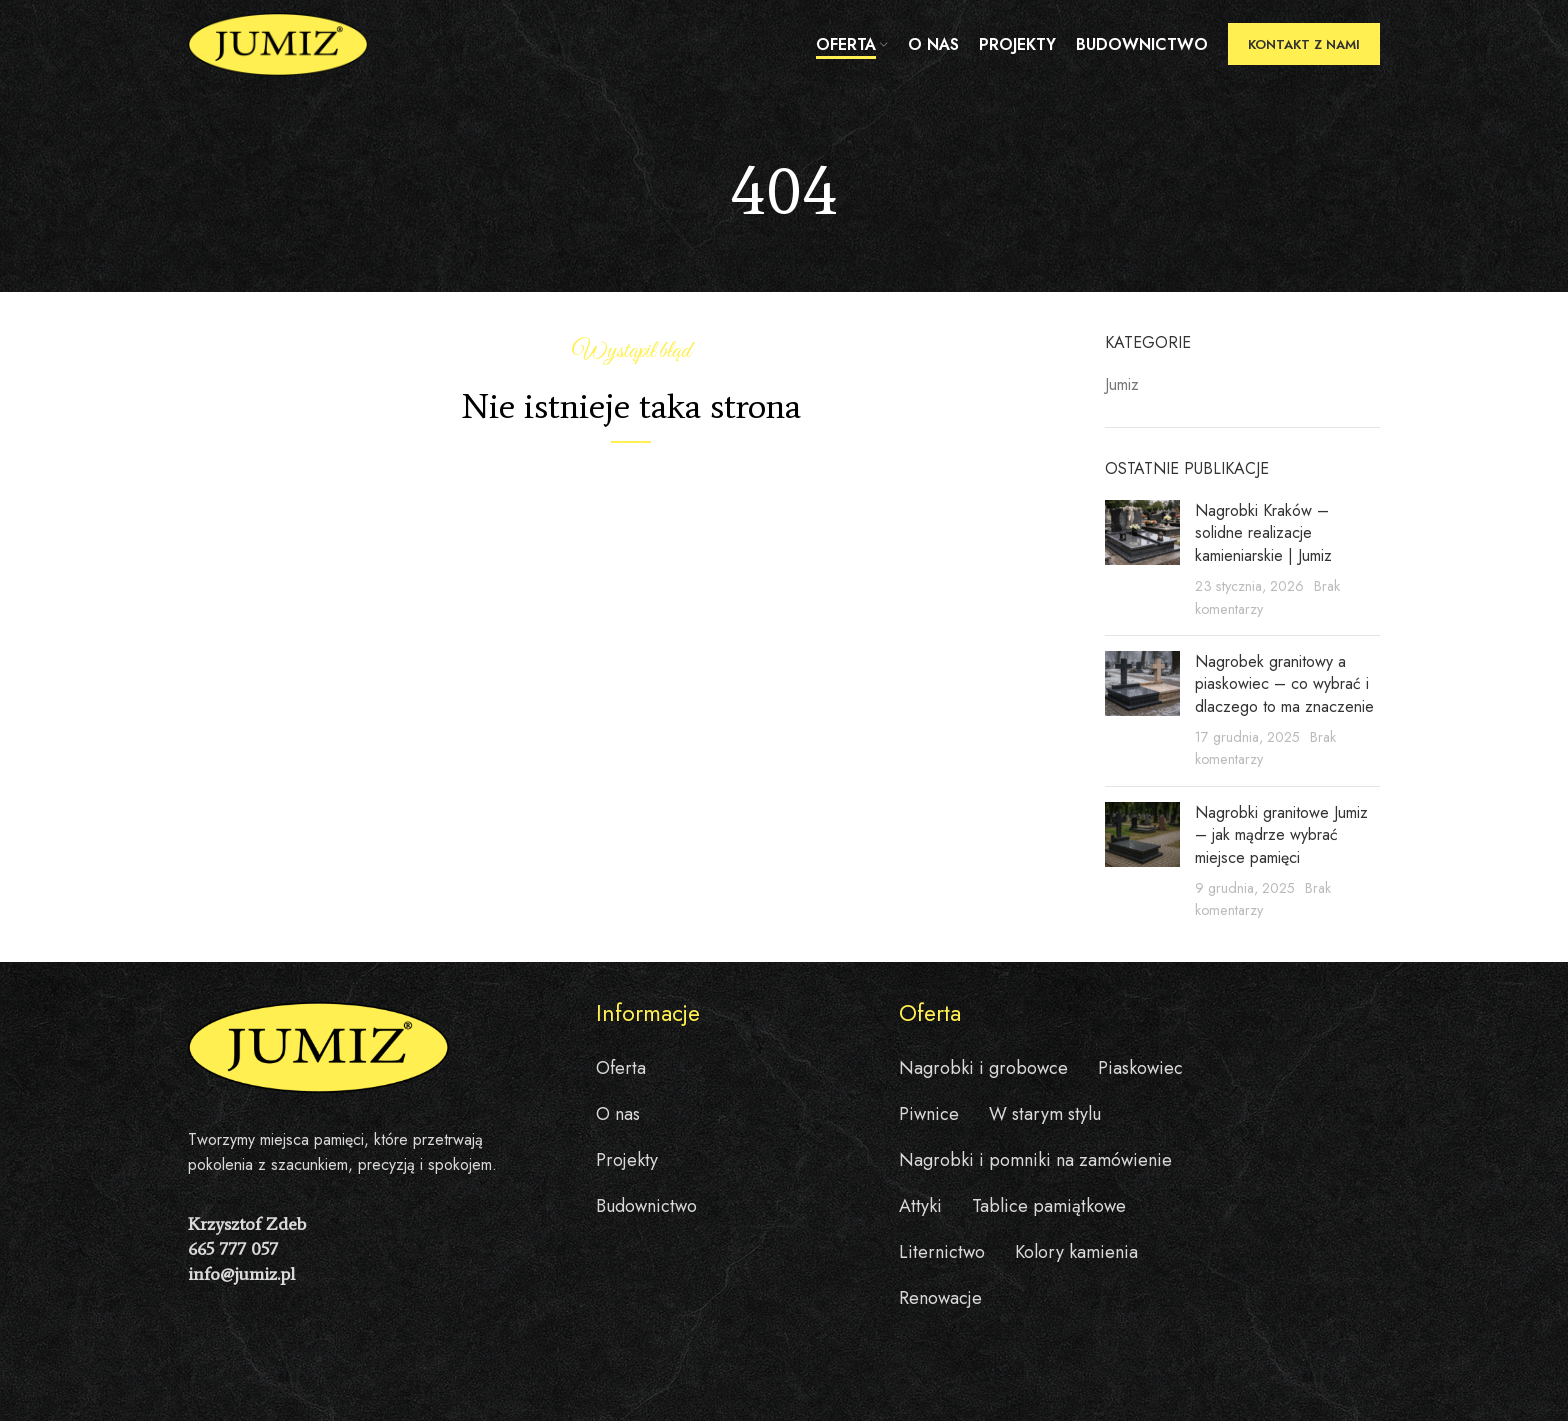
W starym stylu (1045, 1114)
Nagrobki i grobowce (983, 1068)
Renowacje (940, 1298)
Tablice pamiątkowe (1049, 1206)
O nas (618, 1114)
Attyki (920, 1206)
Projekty (627, 1160)
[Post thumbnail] (1142, 560)
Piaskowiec (1140, 1068)
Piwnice (929, 1114)
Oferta (621, 1068)
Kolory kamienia (1076, 1252)
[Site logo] (278, 43)
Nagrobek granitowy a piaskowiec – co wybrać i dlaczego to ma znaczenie (1284, 684)
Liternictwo (942, 1252)
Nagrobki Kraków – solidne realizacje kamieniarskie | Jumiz (1263, 533)
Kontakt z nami (1304, 44)
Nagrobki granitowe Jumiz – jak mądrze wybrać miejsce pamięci (1281, 835)
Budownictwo (646, 1206)
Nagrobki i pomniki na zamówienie (1035, 1160)
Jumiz (1122, 385)
